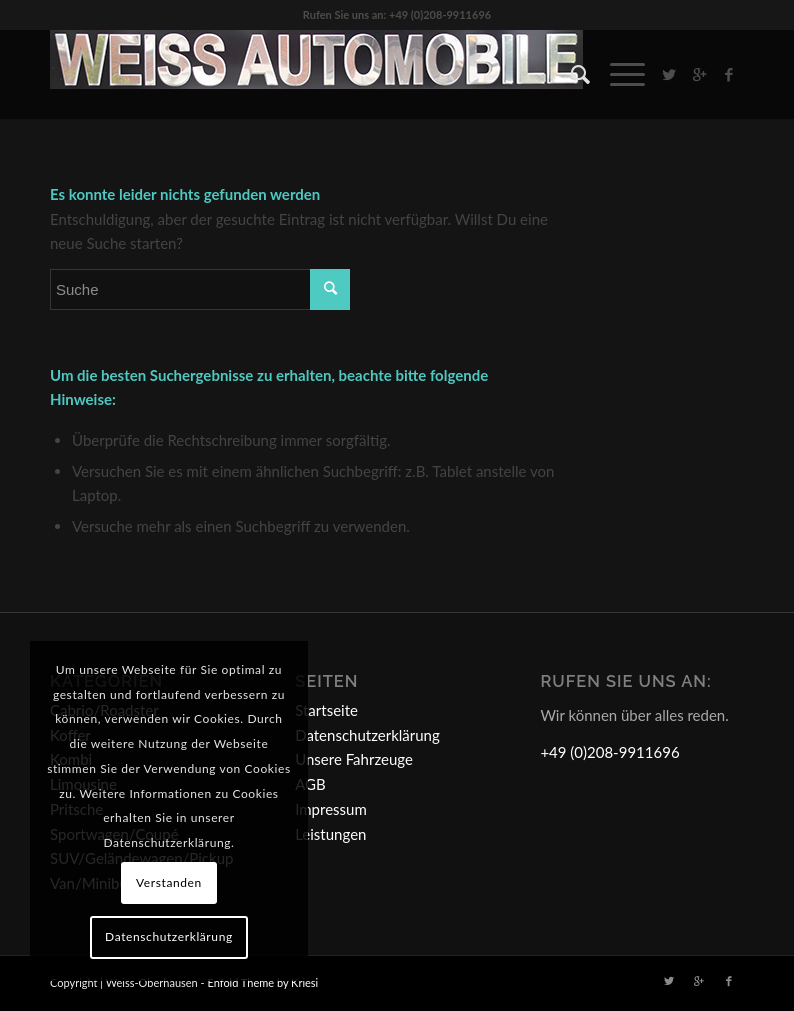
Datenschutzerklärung (367, 735)
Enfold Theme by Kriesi (262, 982)
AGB (310, 784)
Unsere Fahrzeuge (354, 759)
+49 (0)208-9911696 (609, 752)
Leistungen (330, 834)
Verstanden (169, 882)
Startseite (326, 710)
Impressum (331, 809)
